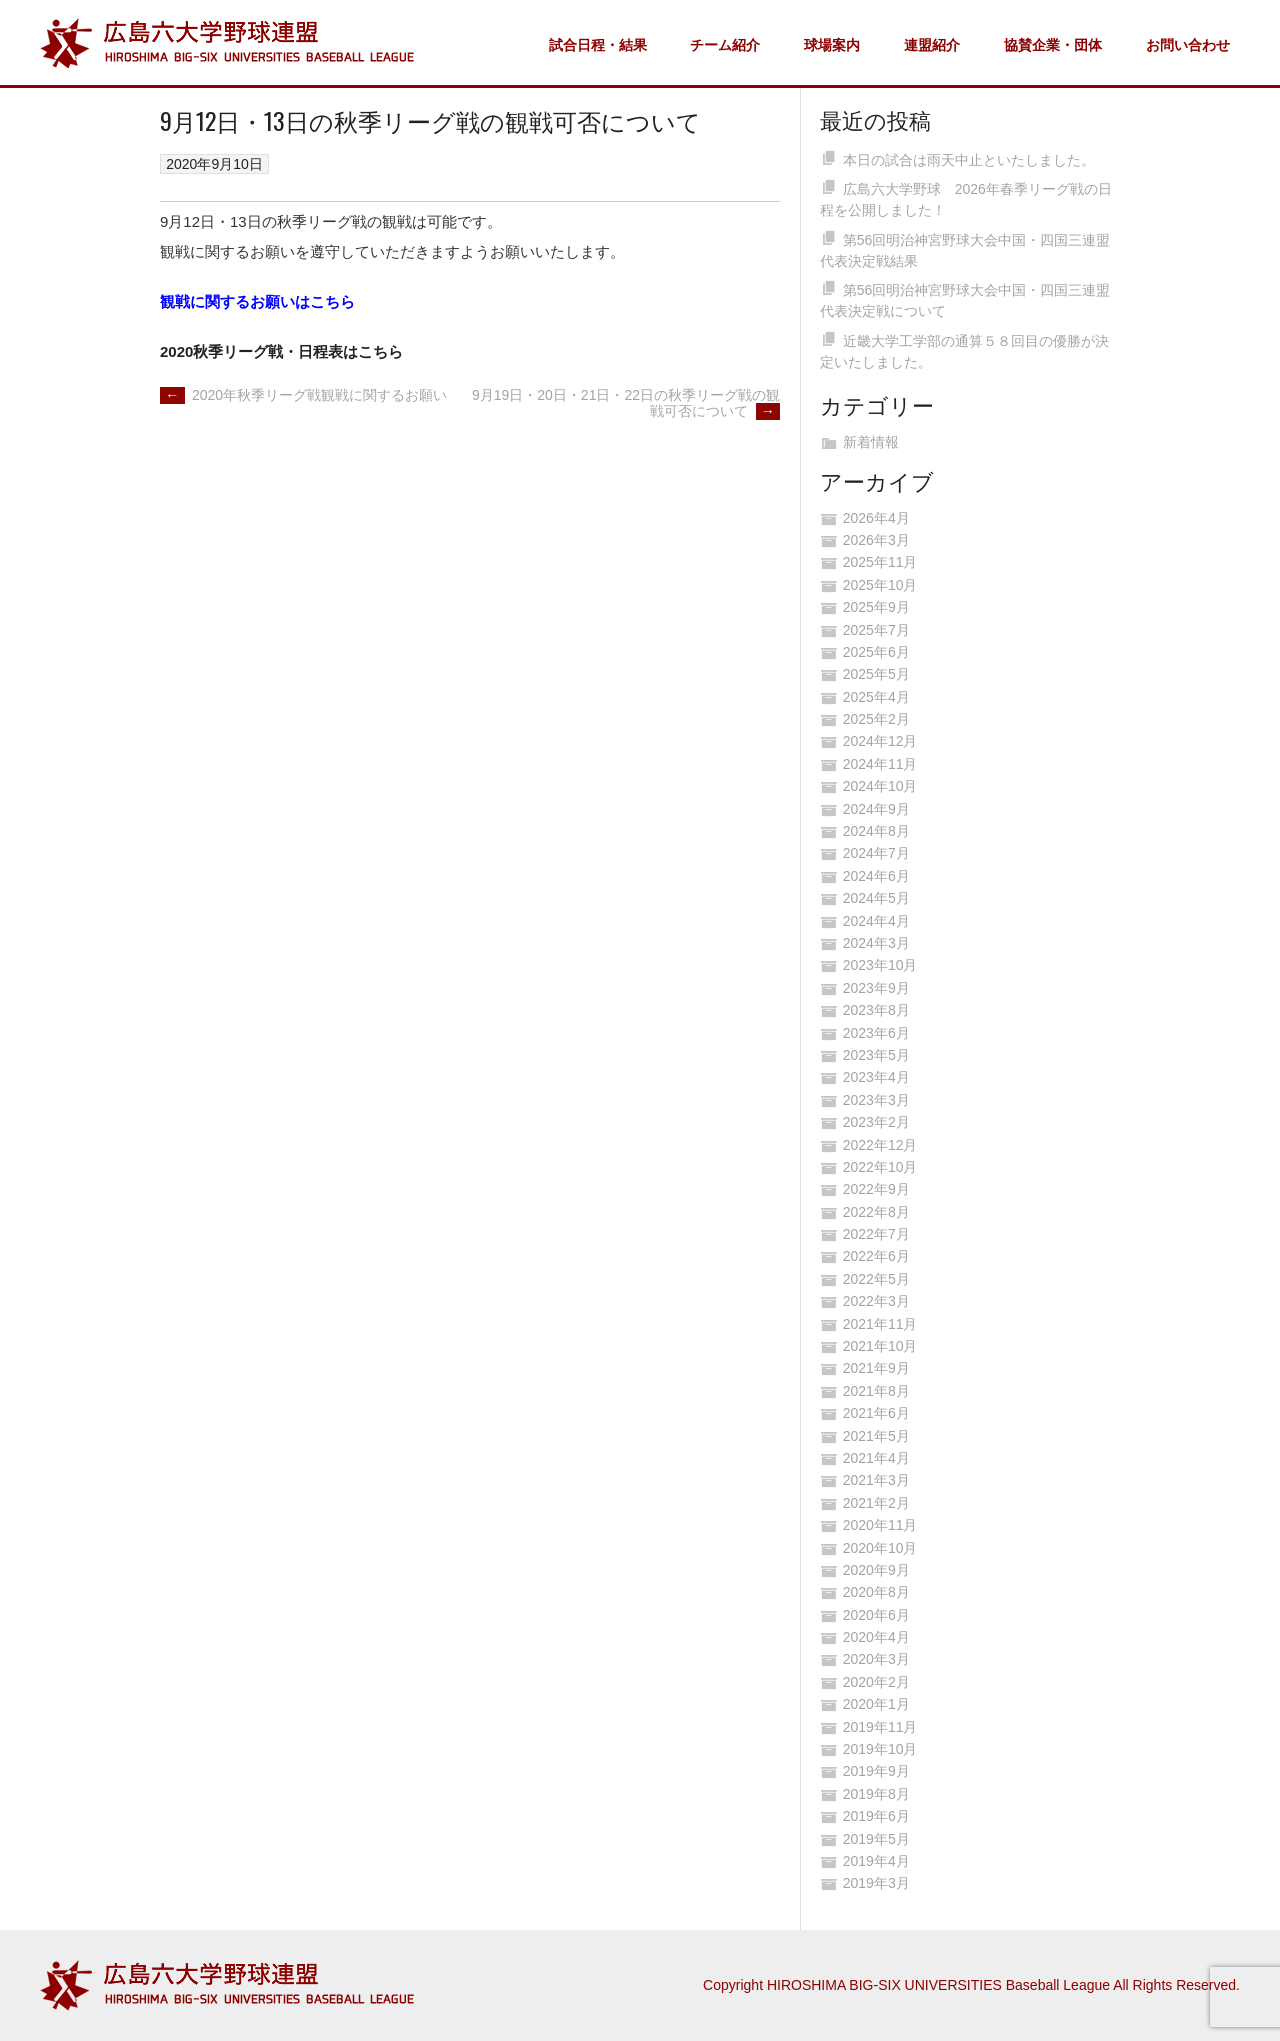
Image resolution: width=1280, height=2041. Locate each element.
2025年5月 (876, 674)
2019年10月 (880, 1749)
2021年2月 (876, 1503)
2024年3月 (876, 943)
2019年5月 (876, 1839)
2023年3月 (876, 1100)
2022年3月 (876, 1301)
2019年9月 (876, 1771)
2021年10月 (880, 1346)
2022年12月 (880, 1145)
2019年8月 (876, 1794)
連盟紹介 (932, 45)
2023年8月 (876, 1010)
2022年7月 (876, 1234)
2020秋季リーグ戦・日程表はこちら (281, 351)
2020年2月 (876, 1682)
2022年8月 (876, 1212)
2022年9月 (876, 1189)
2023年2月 (876, 1122)
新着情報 (871, 442)
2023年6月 (876, 1033)
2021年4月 (876, 1458)
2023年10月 (880, 965)
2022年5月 (876, 1279)
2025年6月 (876, 652)
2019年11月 (880, 1727)
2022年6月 (876, 1256)
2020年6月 (876, 1615)
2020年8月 (876, 1592)
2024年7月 (876, 853)
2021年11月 (880, 1324)
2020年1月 (876, 1704)
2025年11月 (880, 562)
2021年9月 (876, 1368)
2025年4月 (876, 697)
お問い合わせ (1188, 45)
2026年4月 (876, 518)
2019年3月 (876, 1883)
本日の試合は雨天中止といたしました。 (969, 160)
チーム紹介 (725, 45)
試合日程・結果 (598, 45)
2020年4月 (876, 1637)
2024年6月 (876, 876)
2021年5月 (876, 1436)
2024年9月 (876, 809)
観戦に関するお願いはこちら (257, 301)
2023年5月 (876, 1055)
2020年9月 (876, 1570)
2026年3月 (876, 540)
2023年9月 (876, 988)
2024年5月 (876, 898)
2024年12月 (880, 741)
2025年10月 (880, 585)
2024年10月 (880, 786)
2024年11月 (880, 764)
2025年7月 (876, 630)
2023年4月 (876, 1077)
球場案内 (832, 45)
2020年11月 (880, 1525)
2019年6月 (876, 1816)
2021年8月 (876, 1391)
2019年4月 (876, 1861)
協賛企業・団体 (1053, 45)
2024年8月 (876, 831)
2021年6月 (876, 1413)
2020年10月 (880, 1548)
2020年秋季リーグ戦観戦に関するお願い (303, 395)
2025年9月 (876, 607)
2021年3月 (876, 1480)
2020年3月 (876, 1659)
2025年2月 (876, 719)
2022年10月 (880, 1167)
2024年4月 (876, 921)
